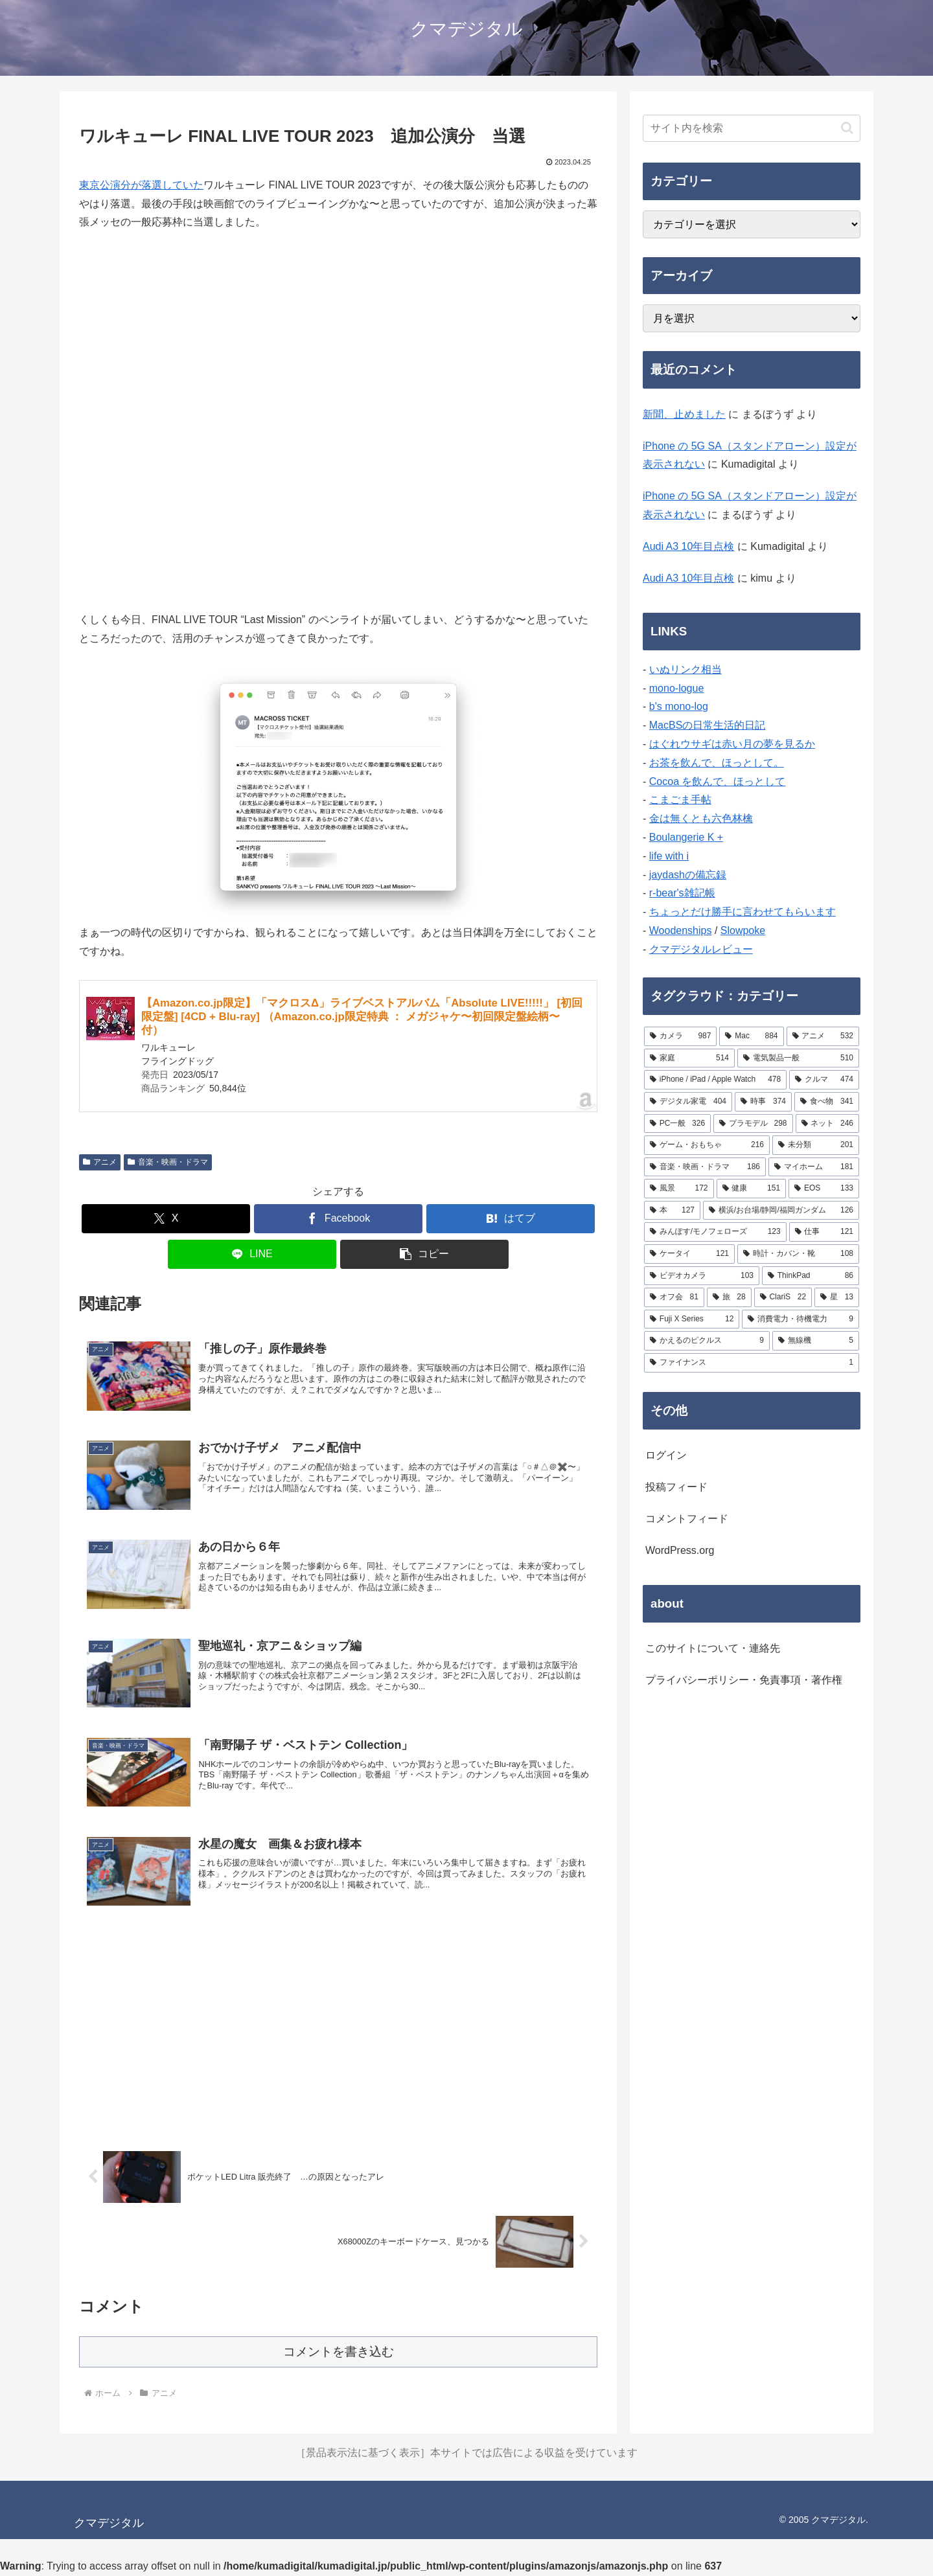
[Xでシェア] (166, 1218)
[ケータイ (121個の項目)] (689, 1254)
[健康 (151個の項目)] (752, 1188)
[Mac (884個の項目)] (751, 1036)
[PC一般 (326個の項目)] (677, 1124)
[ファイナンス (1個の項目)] (751, 1363)
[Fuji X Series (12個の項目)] (691, 1319)
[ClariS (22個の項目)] (783, 1297)
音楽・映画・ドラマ (168, 1162)
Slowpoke (742, 930)
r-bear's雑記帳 (682, 892)
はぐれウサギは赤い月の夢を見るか (732, 743)
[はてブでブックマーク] (510, 1218)
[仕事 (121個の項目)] (824, 1232)
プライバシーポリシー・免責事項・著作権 (743, 1679)
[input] (751, 128)
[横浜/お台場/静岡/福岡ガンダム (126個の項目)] (781, 1210)
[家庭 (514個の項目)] (689, 1058)
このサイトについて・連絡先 (712, 1648)
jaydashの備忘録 (687, 874)
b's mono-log (678, 706)
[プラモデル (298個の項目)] (752, 1124)
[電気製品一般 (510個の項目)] (798, 1058)
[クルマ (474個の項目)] (824, 1079)
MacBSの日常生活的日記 (707, 725)
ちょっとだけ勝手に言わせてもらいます (742, 911)
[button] (424, 1254)
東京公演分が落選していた (141, 184)
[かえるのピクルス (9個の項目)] (707, 1341)
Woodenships (680, 930)
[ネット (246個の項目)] (827, 1124)
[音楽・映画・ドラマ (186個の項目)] (705, 1167)
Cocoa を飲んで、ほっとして (717, 781)
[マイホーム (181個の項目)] (813, 1167)
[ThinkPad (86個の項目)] (810, 1276)
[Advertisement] (338, 2029)
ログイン (666, 1455)
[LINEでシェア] (252, 1254)
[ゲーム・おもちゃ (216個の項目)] (707, 1145)
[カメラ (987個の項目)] (680, 1036)
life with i (669, 855)
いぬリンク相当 (685, 669)
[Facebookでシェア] (338, 1218)
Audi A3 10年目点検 (688, 546)
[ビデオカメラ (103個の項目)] (701, 1276)
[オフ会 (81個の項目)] (674, 1297)
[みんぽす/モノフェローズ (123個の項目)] (715, 1232)
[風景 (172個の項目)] (679, 1188)
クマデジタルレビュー (701, 949)
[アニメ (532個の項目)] (823, 1036)
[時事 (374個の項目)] (763, 1101)
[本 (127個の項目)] (672, 1210)
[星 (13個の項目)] (836, 1297)
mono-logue (676, 688)
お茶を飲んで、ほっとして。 (716, 762)
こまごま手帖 (680, 799)
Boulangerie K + (686, 837)
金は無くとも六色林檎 (701, 818)
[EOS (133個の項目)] (824, 1188)
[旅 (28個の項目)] (729, 1297)
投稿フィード (676, 1486)
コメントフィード (686, 1518)
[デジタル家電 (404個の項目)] (688, 1101)
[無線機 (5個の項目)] (815, 1341)
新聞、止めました (684, 414)
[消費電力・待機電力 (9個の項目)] (800, 1319)
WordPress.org (679, 1550)
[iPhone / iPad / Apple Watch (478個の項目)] (715, 1079)
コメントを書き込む (338, 2351)
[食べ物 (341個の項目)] (826, 1101)
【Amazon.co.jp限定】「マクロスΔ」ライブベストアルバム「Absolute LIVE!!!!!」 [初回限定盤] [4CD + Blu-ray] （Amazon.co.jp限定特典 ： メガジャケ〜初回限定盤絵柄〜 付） (361, 1016)
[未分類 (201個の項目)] (815, 1145)
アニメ (100, 1162)
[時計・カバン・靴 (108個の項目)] (798, 1254)
